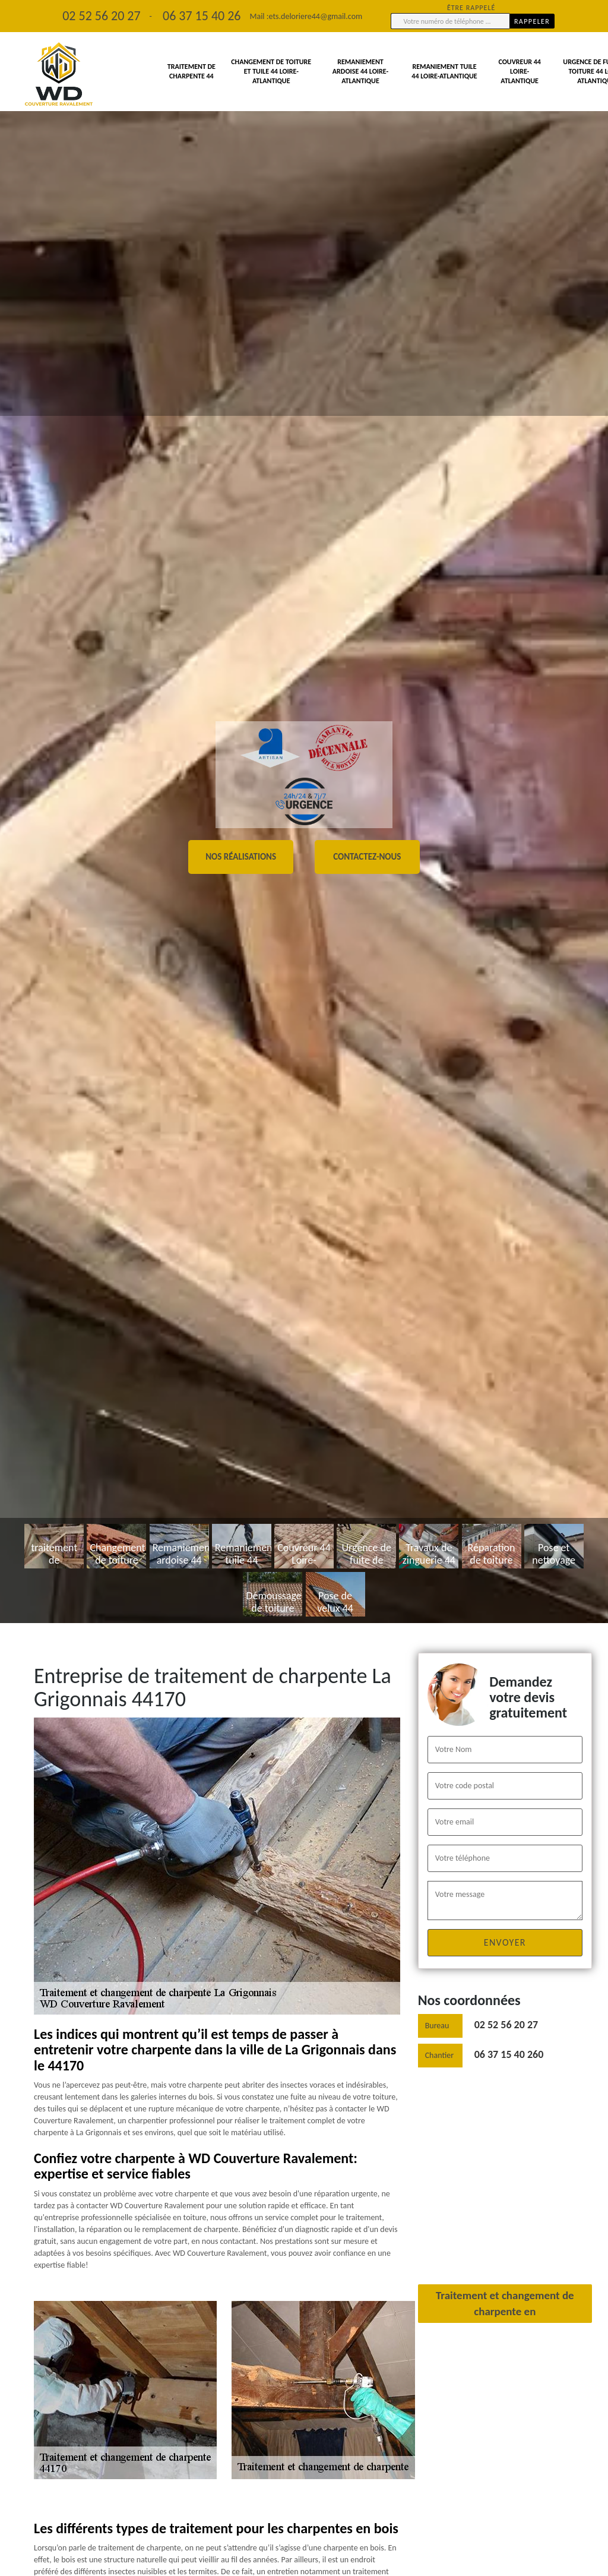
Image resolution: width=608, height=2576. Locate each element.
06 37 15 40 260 (509, 2054)
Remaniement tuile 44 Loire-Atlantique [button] (444, 71)
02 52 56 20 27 (506, 2024)
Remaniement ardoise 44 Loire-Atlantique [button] (360, 71)
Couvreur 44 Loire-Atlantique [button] (519, 71)
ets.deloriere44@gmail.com (315, 16)
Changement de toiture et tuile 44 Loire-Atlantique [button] (271, 71)
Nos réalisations (240, 856)
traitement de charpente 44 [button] (191, 71)
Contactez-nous (367, 856)
